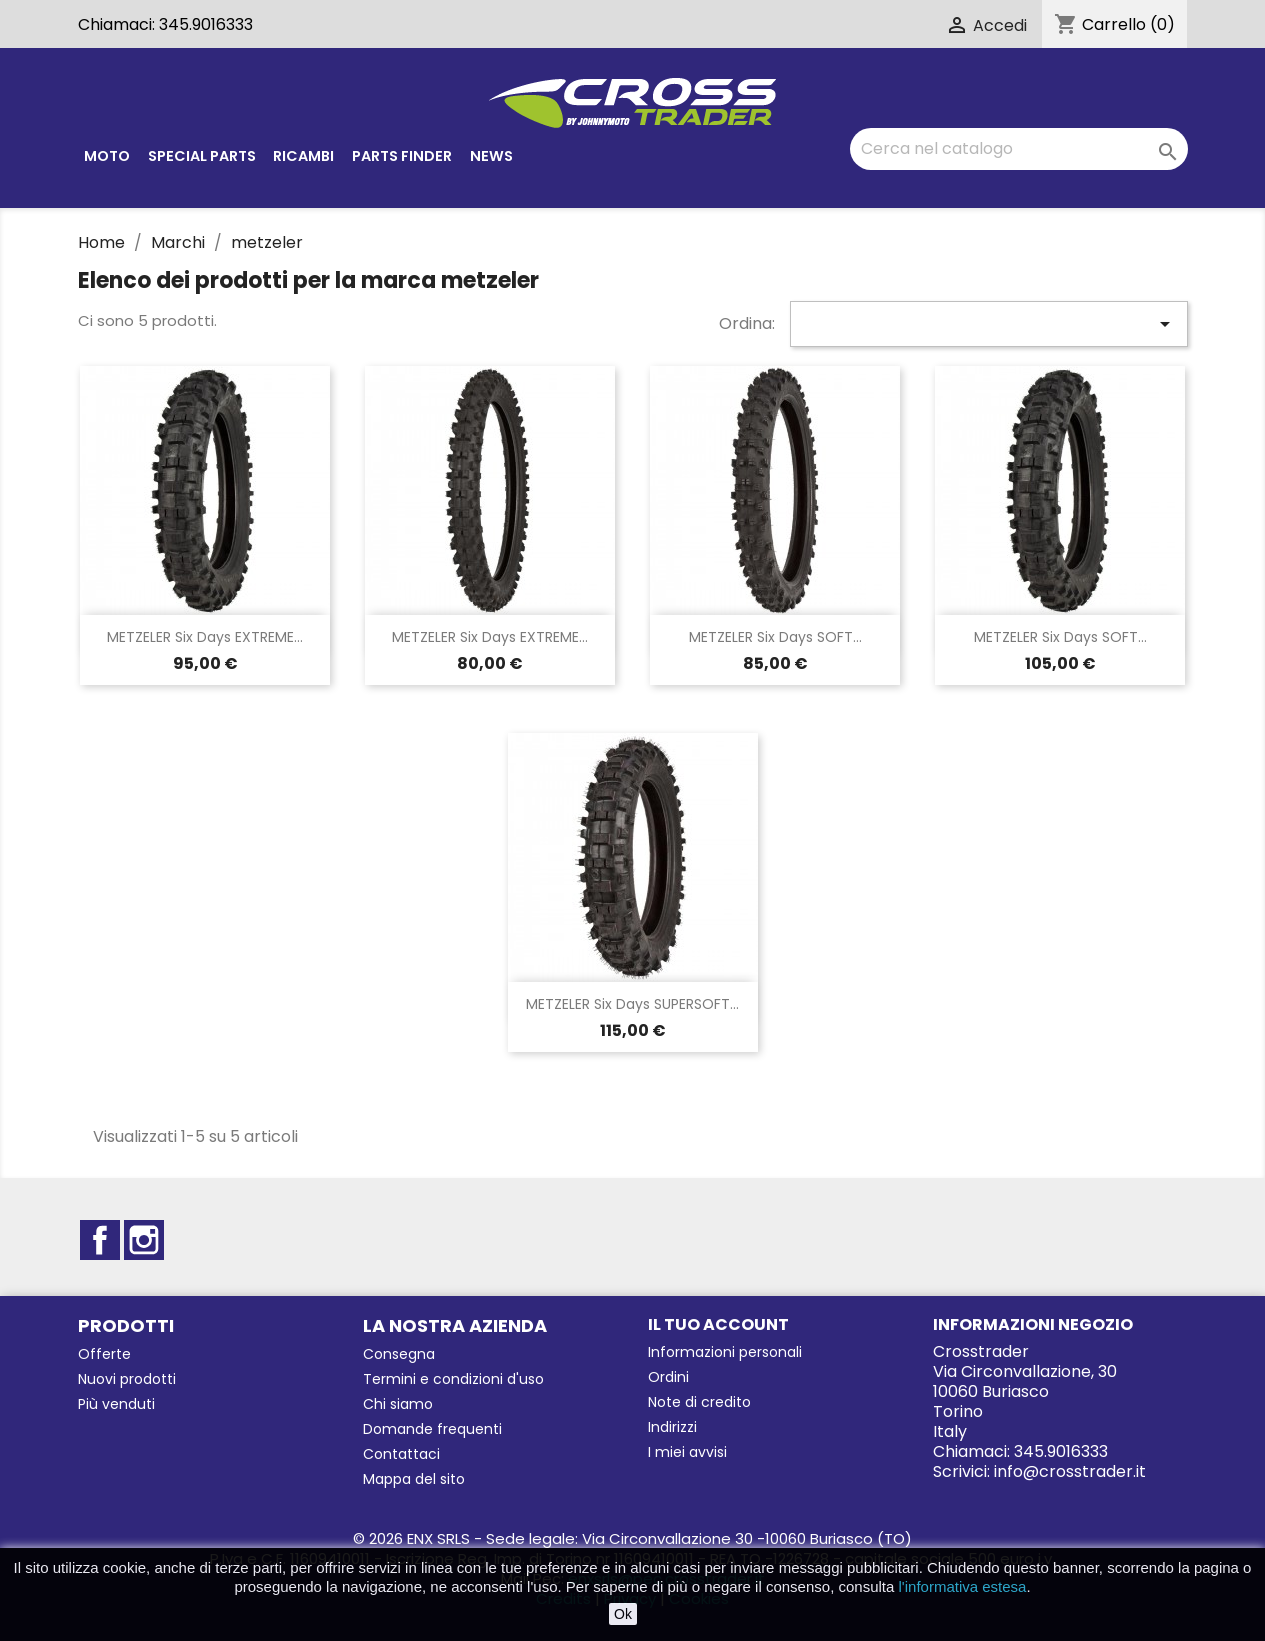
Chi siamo (398, 1404)
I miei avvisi (687, 1452)
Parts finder (402, 156)
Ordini (668, 1377)
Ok (623, 1614)
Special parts (202, 156)
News (491, 156)
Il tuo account (718, 1324)
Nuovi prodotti (127, 1379)
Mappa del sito (414, 1479)
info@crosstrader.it (1070, 1471)
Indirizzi (672, 1427)
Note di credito (699, 1402)
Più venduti (116, 1404)
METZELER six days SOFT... (775, 637)
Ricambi (303, 156)
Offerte (104, 1354)
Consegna (399, 1354)
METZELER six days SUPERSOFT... (632, 1004)
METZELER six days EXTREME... (490, 637)
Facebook (100, 1240)
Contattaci (401, 1454)
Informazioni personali (725, 1352)
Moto (107, 156)
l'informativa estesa (963, 1586)
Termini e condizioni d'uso (453, 1379)
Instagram (144, 1240)
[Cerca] (1019, 149)
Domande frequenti (432, 1429)
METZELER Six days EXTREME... (205, 637)
